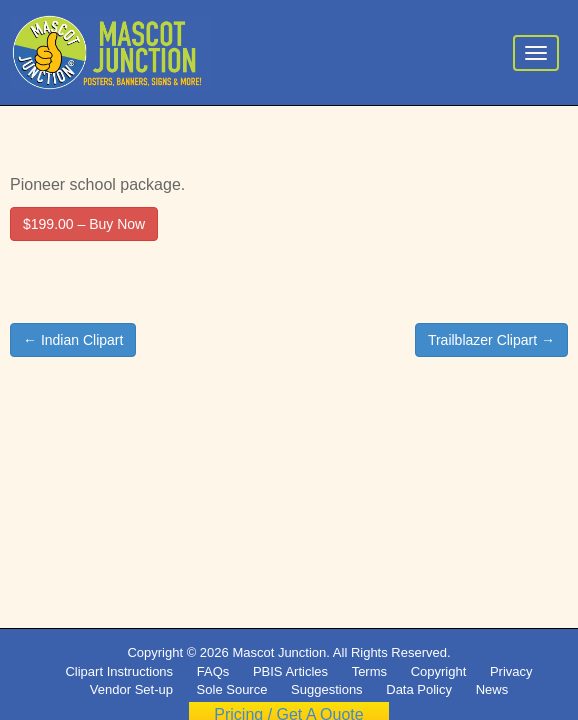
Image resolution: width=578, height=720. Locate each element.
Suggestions (327, 689)
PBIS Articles (290, 671)
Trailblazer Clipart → (491, 340)
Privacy (511, 671)
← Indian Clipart (73, 340)
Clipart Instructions (119, 671)
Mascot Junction (279, 652)
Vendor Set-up (131, 689)
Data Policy (419, 689)
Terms (369, 671)
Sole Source (232, 689)
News (492, 689)
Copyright (439, 671)
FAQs (213, 671)
